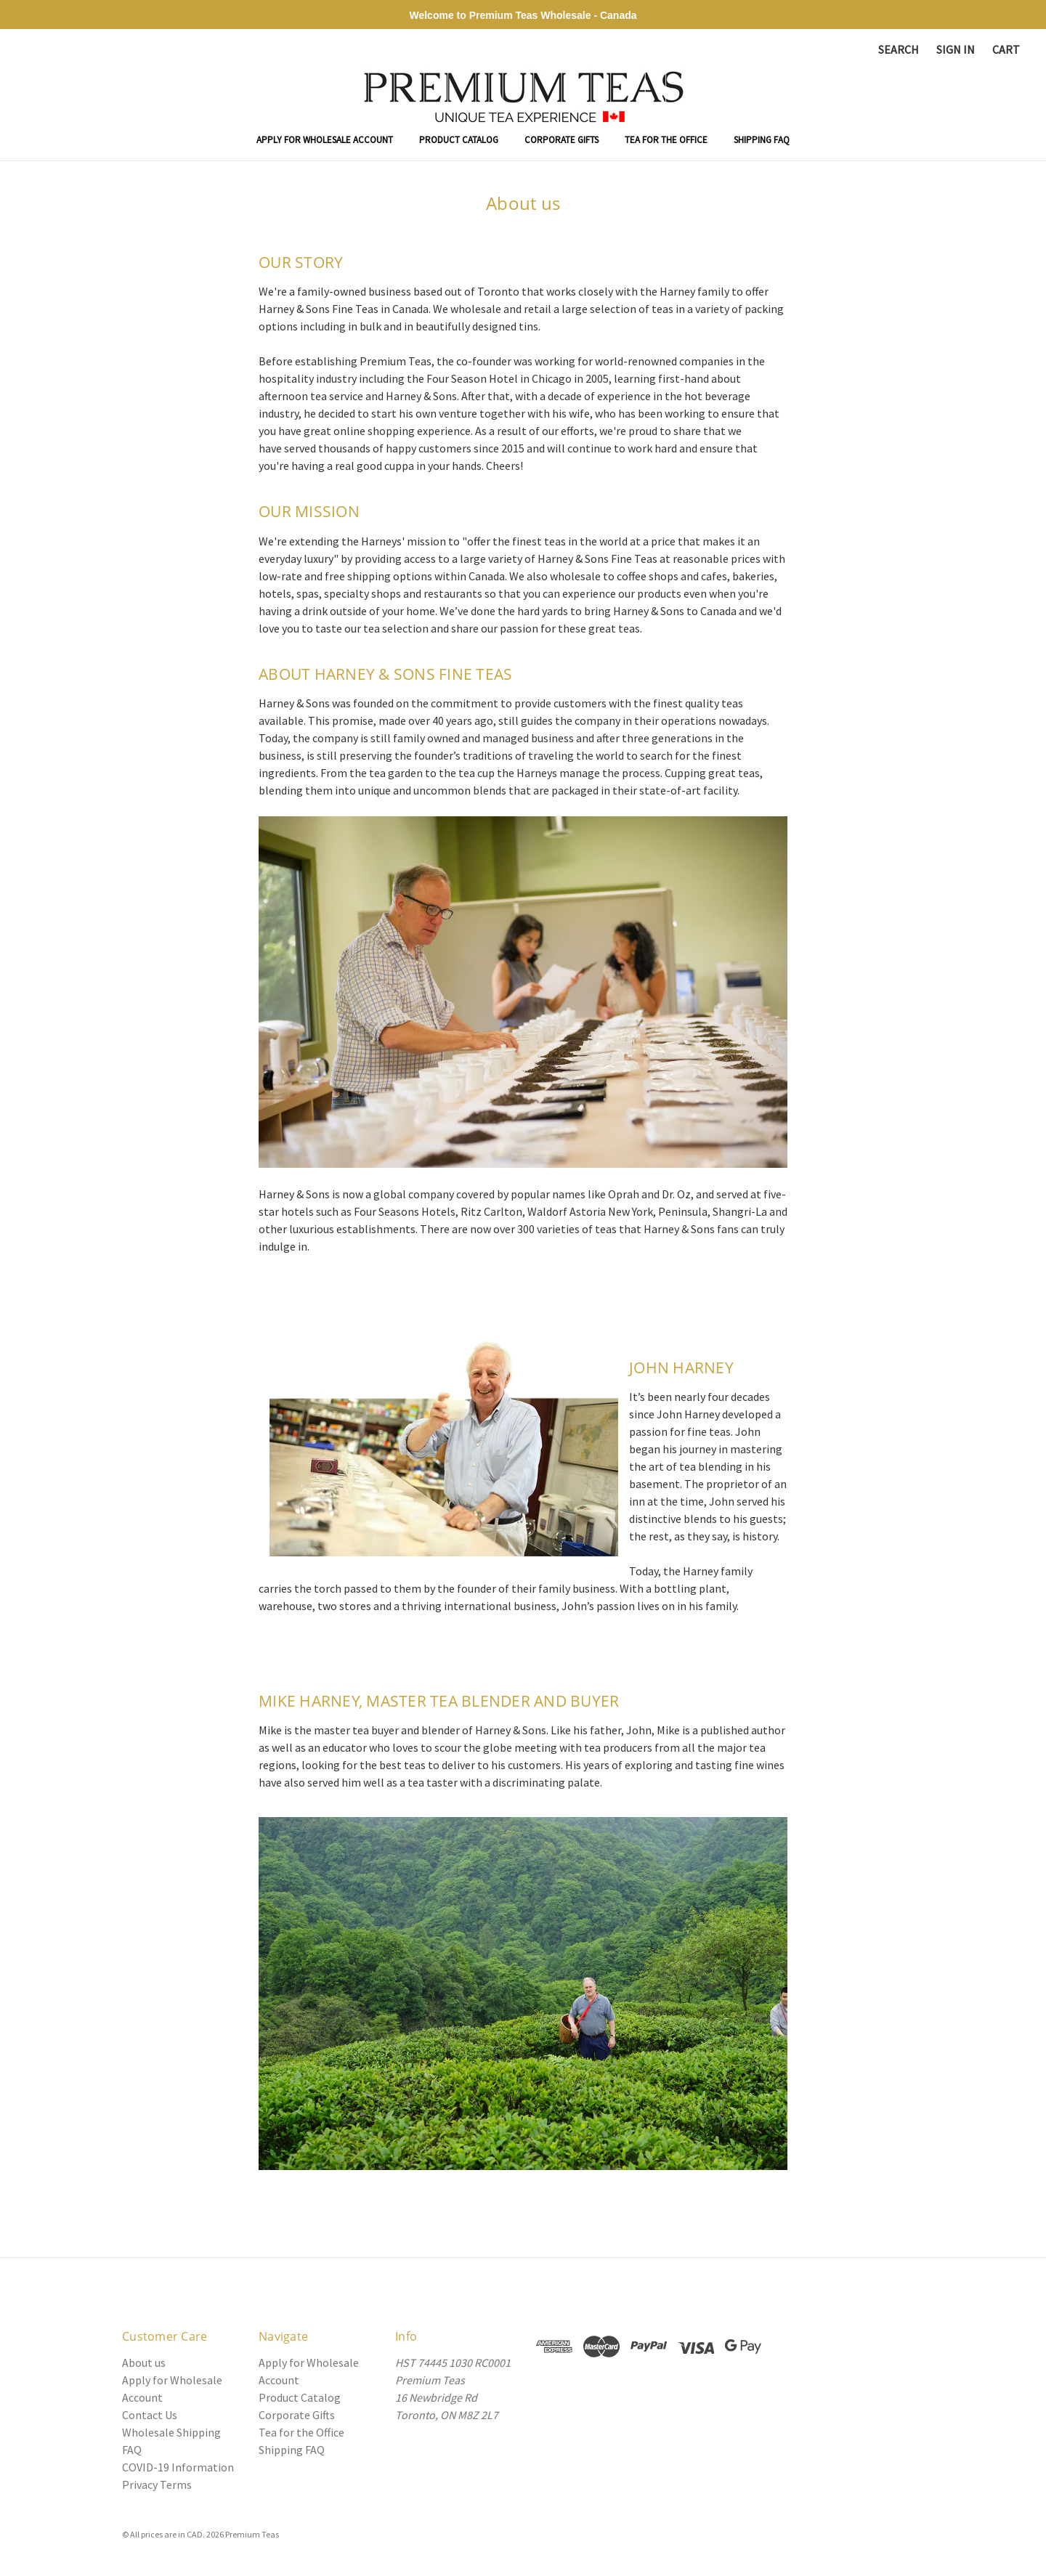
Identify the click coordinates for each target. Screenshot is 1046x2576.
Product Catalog (458, 140)
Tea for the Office (666, 140)
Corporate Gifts (561, 140)
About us (144, 2362)
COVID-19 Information (178, 2467)
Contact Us (149, 2415)
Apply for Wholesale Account (324, 140)
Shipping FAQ (762, 140)
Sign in (955, 49)
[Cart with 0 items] (1006, 49)
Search (898, 49)
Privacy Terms (157, 2484)
